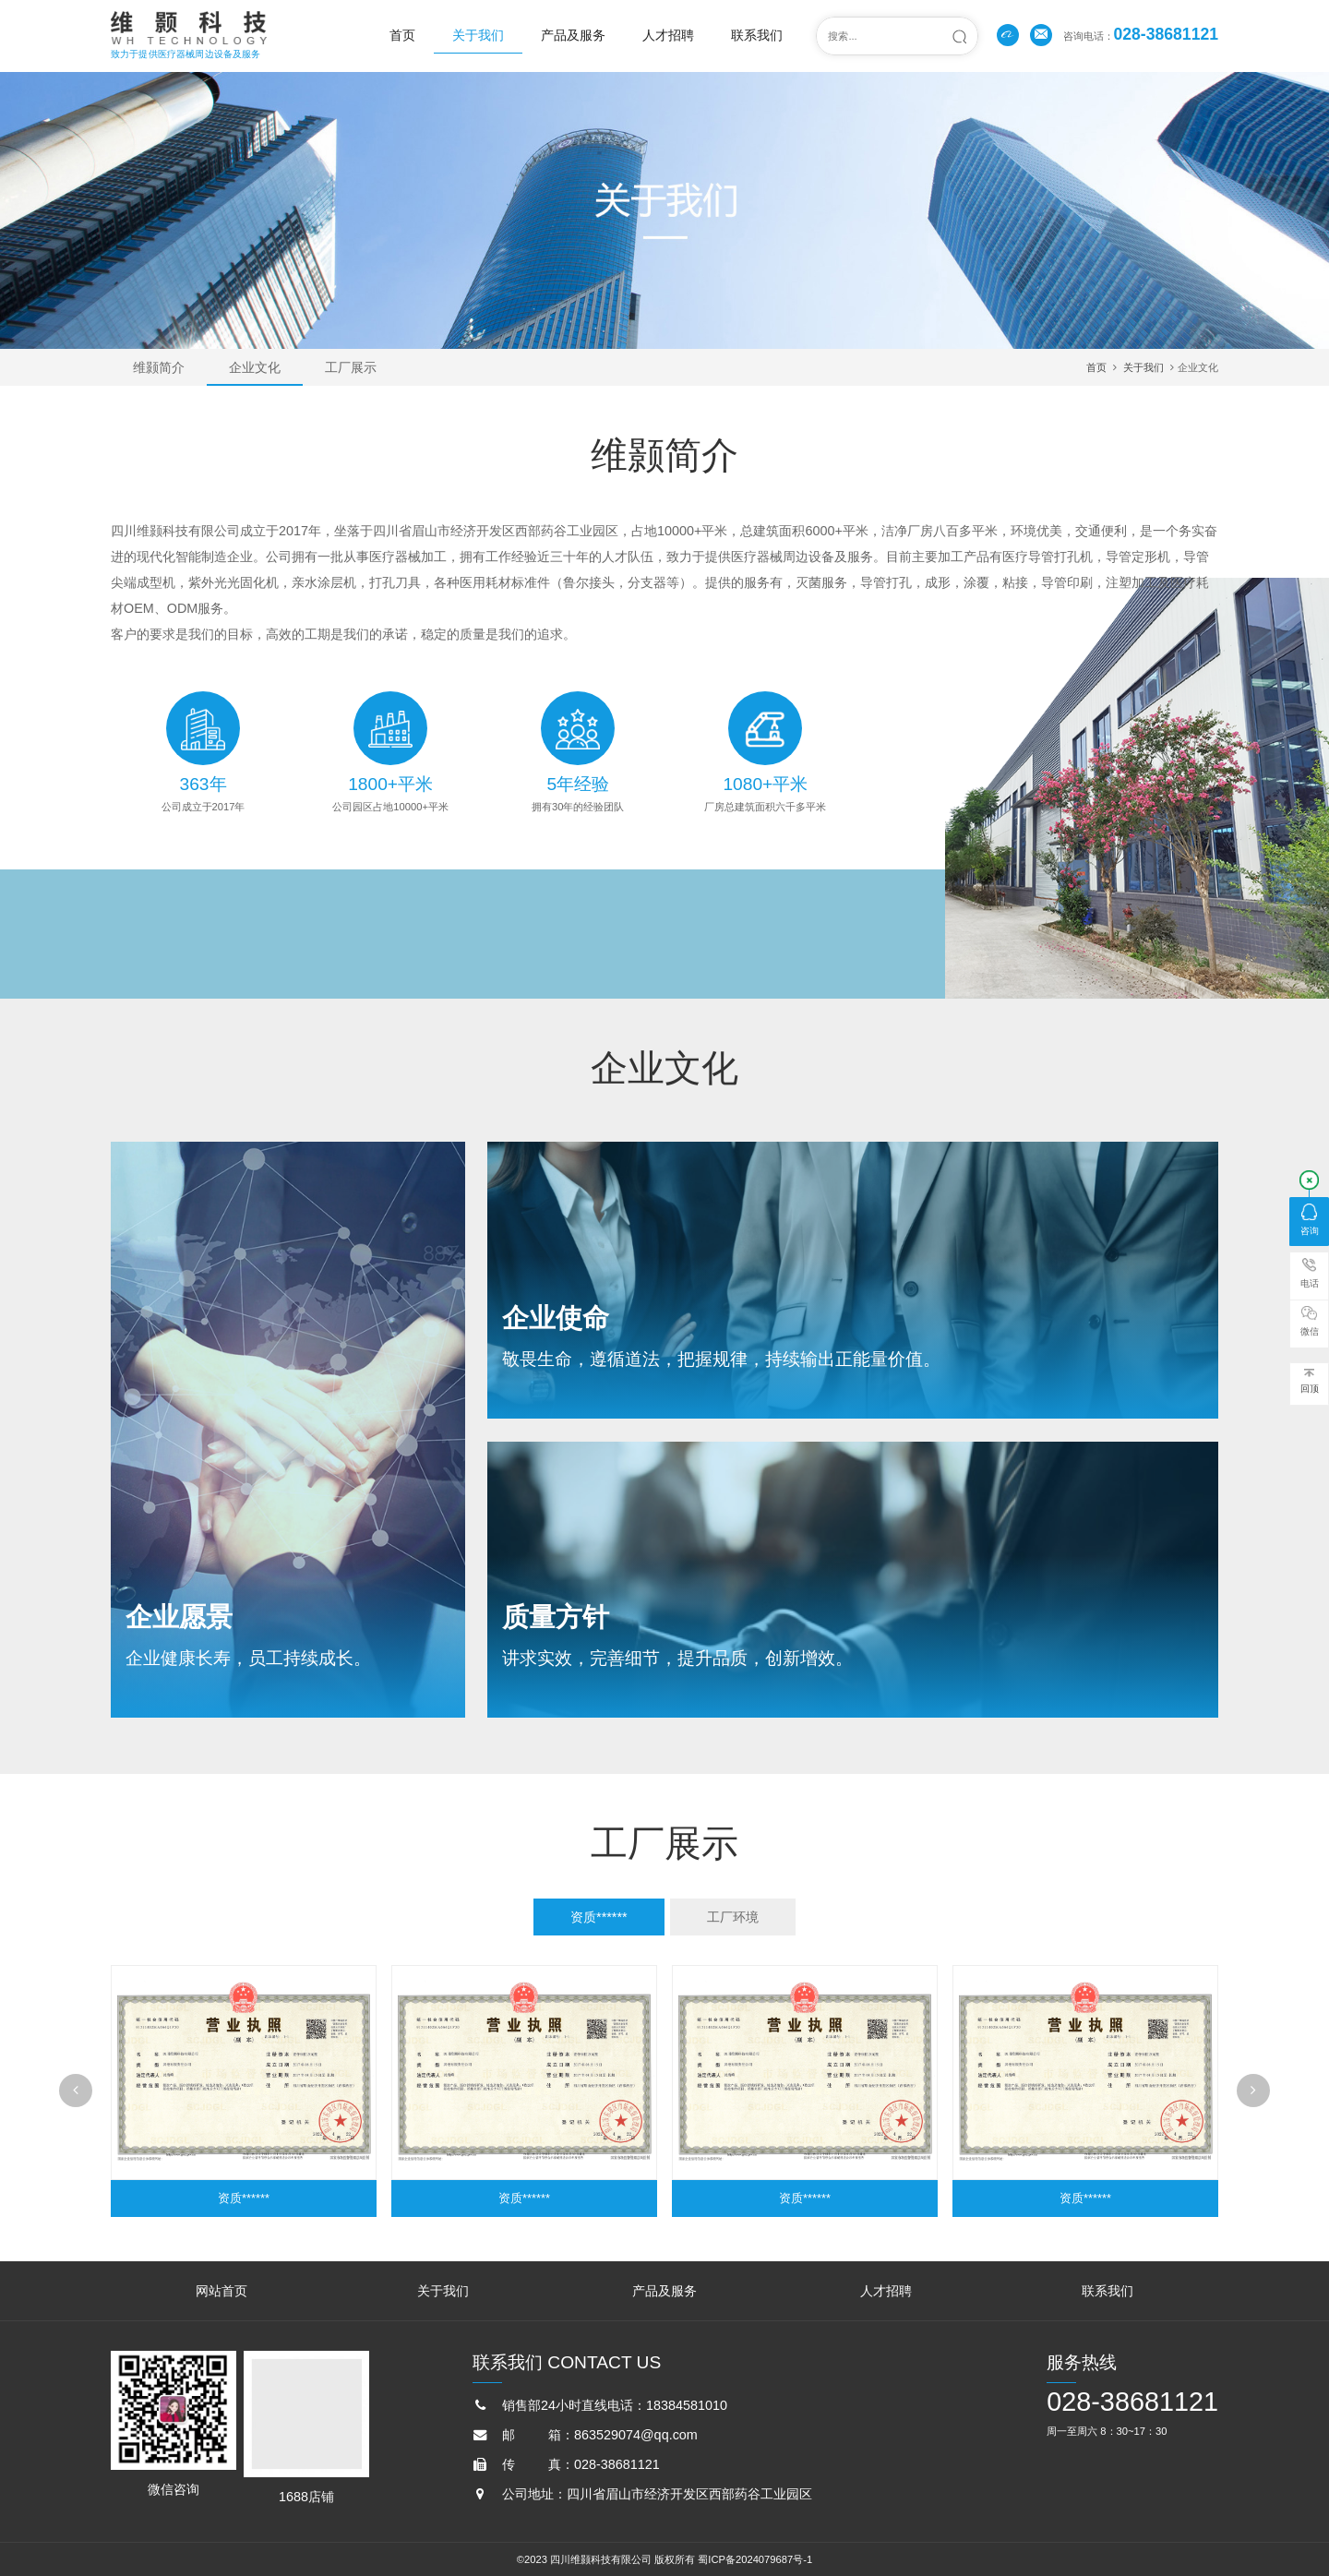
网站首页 (221, 2290)
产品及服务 (573, 35)
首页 (402, 35)
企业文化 (255, 367)
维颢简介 (159, 367)
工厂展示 (351, 367)
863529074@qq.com (636, 2434)
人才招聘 (668, 35)
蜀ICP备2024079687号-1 (755, 2559)
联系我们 (757, 35)
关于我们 (478, 35)
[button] (75, 2090)
